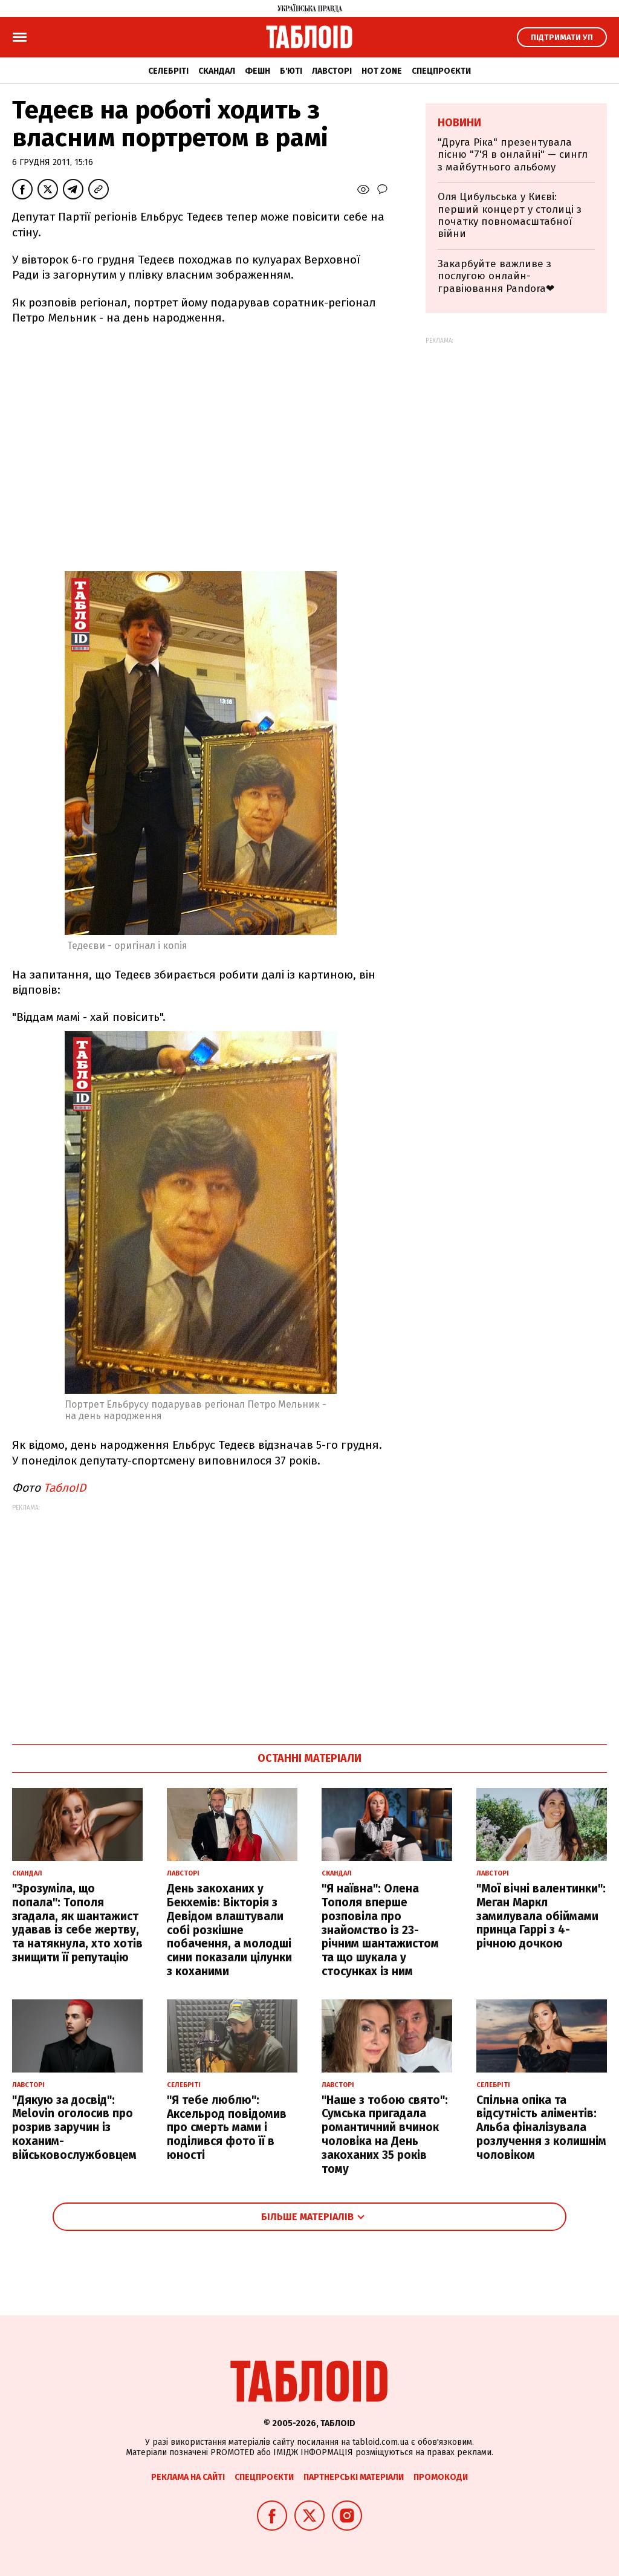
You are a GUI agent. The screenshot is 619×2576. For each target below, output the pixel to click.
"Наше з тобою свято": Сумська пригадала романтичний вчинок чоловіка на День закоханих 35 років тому (385, 2134)
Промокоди (440, 2477)
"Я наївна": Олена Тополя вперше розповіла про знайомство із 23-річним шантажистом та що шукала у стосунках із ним (380, 1930)
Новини (459, 122)
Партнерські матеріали (353, 2477)
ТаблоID (65, 1488)
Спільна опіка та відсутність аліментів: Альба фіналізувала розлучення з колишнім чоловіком (541, 2127)
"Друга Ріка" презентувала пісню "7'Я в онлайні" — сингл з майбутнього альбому (513, 154)
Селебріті (168, 71)
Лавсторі (332, 71)
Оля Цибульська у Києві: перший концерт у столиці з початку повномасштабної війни (510, 215)
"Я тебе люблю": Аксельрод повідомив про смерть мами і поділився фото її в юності (227, 2127)
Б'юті (291, 71)
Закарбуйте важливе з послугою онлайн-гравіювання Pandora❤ (496, 276)
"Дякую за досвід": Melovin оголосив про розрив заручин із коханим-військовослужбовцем (74, 2127)
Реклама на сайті (188, 2477)
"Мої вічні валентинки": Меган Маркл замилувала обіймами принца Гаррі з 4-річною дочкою (541, 1916)
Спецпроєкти (441, 71)
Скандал (216, 71)
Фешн (257, 71)
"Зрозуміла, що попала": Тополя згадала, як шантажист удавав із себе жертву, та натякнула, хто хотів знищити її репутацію (77, 1923)
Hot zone (381, 71)
